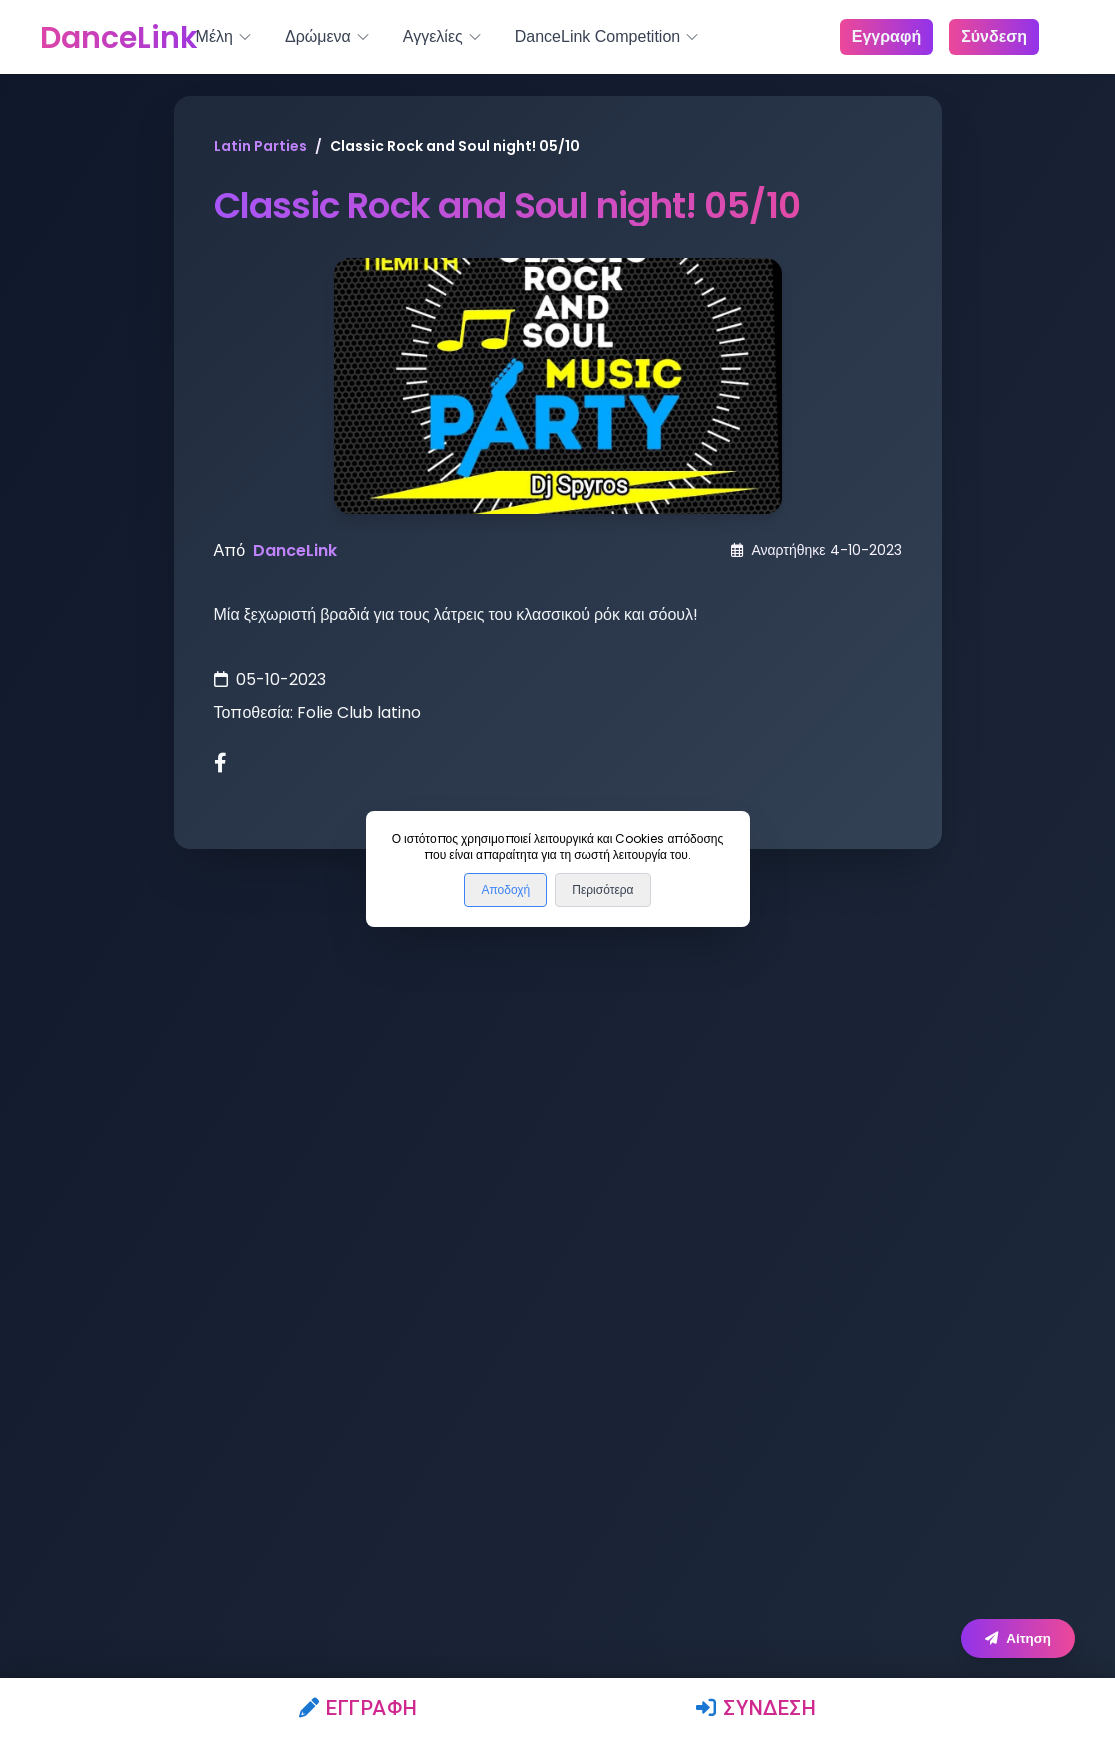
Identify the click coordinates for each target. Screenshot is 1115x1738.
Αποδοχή (505, 890)
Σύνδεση (756, 1708)
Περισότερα (602, 890)
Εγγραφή (358, 1708)
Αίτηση (1018, 1638)
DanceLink (295, 550)
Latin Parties (260, 146)
